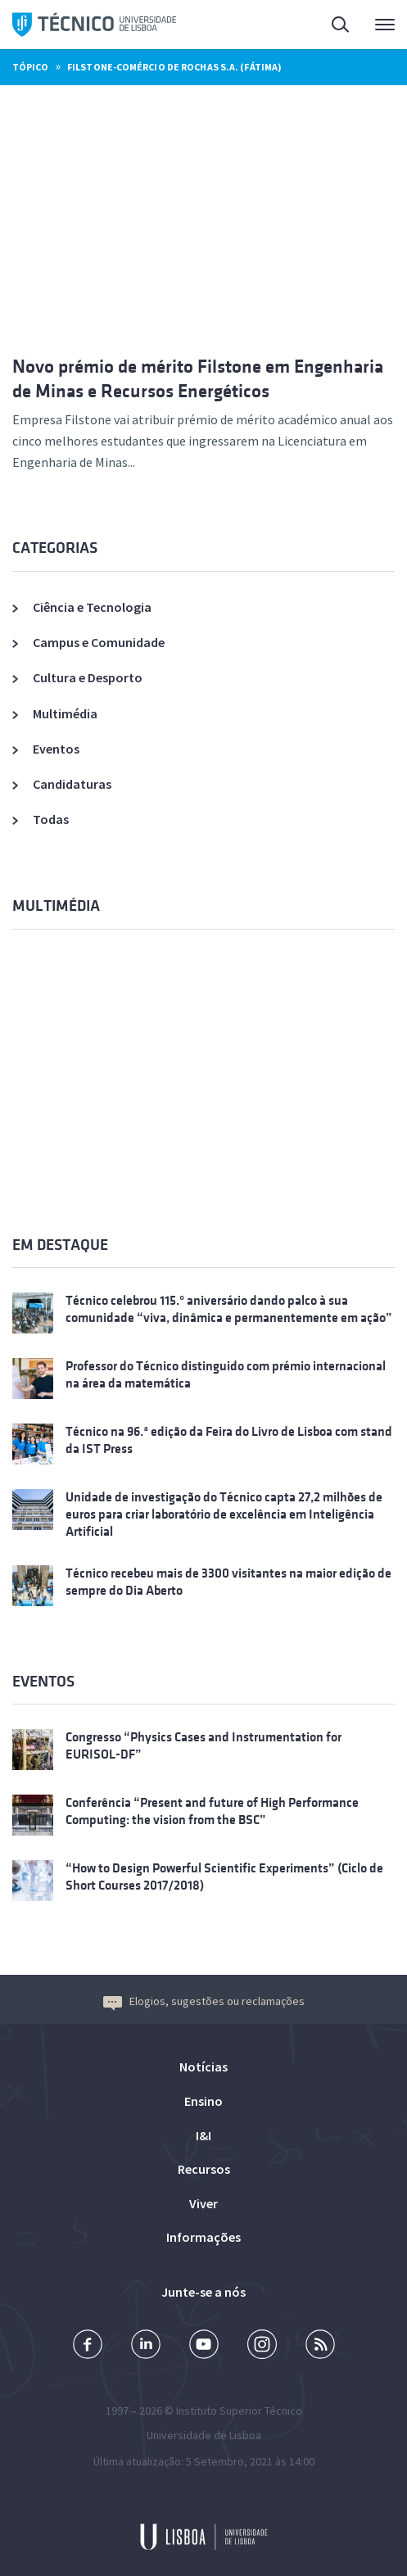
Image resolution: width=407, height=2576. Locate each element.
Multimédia (65, 713)
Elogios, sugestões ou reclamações (204, 2001)
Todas (51, 819)
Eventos (56, 748)
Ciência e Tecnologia (92, 607)
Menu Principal (385, 28)
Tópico (30, 67)
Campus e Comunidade (99, 642)
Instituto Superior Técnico (239, 2410)
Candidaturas (72, 784)
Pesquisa (341, 26)
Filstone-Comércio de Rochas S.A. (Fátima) (174, 67)
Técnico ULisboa (94, 24)
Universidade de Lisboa (204, 2435)
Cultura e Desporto (87, 677)
